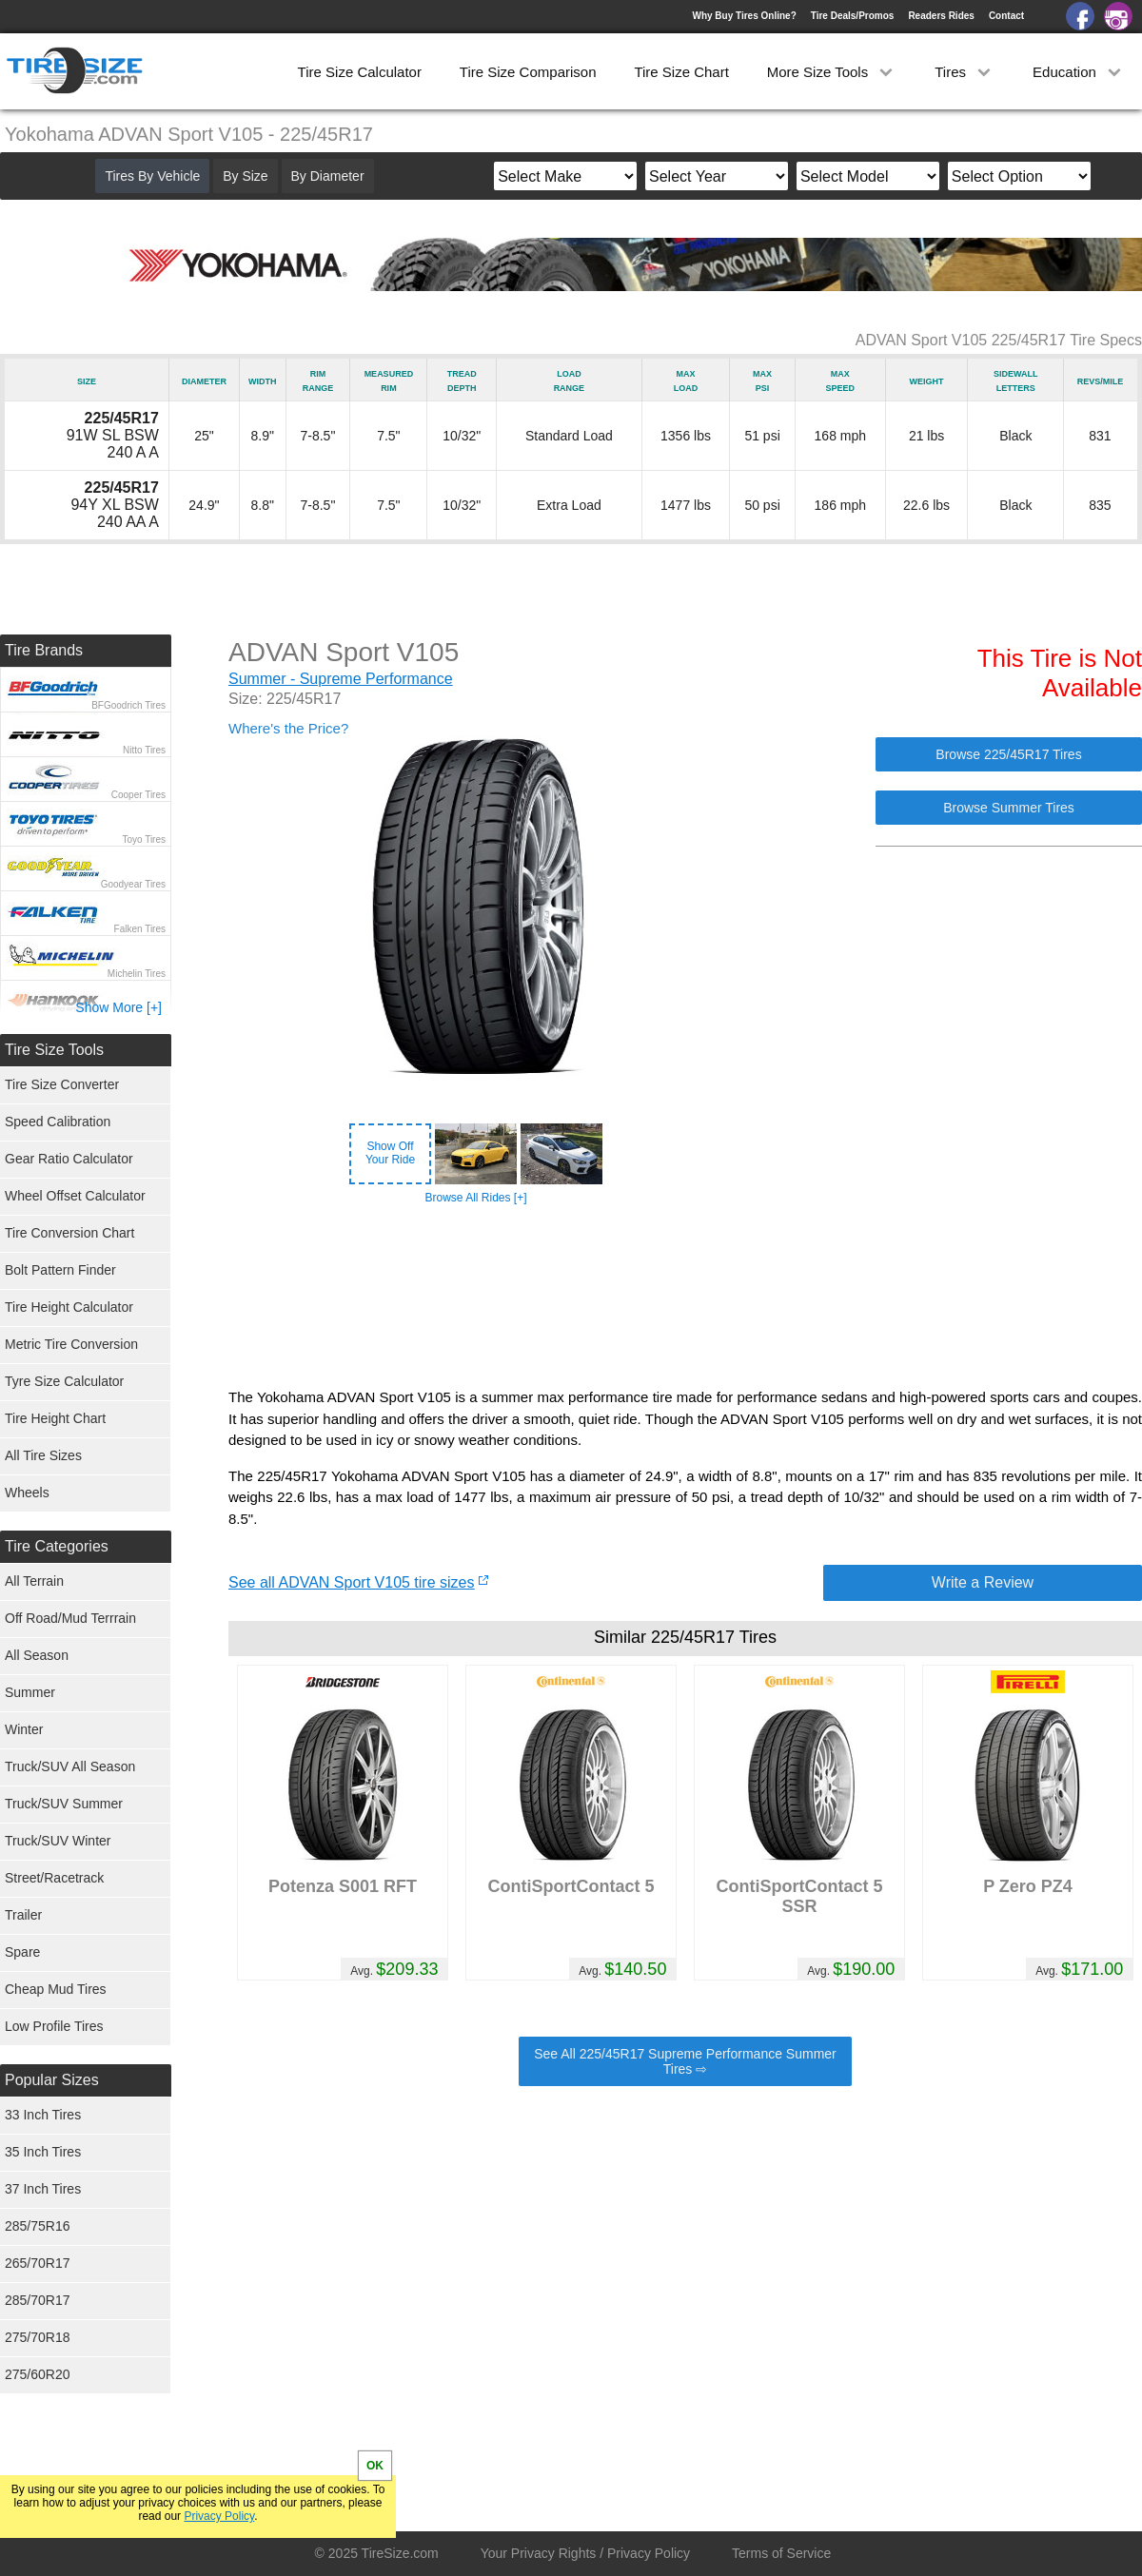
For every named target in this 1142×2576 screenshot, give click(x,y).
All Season (37, 1655)
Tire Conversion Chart (69, 1232)
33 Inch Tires (43, 2114)
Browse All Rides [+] (475, 1197)
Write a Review (983, 1582)
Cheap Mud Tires (56, 1989)
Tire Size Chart (681, 72)
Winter (24, 1729)
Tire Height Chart (55, 1418)
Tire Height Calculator (69, 1307)
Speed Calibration (57, 1121)
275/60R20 (37, 2374)
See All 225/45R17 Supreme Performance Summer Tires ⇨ (685, 2061)
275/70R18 (37, 2337)
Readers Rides (941, 15)
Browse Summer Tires (1008, 807)
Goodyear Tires (133, 884)
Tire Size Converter (62, 1084)
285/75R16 (37, 2226)
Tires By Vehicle (152, 176)
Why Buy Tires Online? (744, 15)
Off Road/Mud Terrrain (70, 1618)
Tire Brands (44, 650)
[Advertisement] (685, 1296)
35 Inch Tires (43, 2151)
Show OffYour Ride (390, 1153)
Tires (964, 72)
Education (1079, 72)
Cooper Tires (138, 795)
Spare (22, 1952)
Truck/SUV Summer (64, 1803)
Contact (1006, 15)
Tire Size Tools (54, 1050)
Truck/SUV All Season (70, 1766)
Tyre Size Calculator (64, 1381)
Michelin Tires (137, 973)
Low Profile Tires (54, 2026)
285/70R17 (37, 2300)
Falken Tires (140, 929)
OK (375, 2465)
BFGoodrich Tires (128, 705)
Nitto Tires (144, 750)
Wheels (27, 1492)
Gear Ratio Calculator (69, 1158)
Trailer (23, 1914)
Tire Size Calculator (360, 72)
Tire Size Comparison (528, 72)
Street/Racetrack (54, 1877)
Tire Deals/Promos (853, 15)
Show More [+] (118, 1007)
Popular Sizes (52, 2080)
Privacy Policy (219, 2516)
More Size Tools (832, 72)
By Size (245, 176)
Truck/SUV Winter (58, 1840)
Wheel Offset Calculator (75, 1195)
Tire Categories (56, 1546)
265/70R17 (37, 2263)
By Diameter (327, 176)
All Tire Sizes (43, 1455)
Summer (30, 1692)
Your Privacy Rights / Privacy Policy (585, 2553)
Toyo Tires (144, 839)
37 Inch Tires (43, 2188)
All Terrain (34, 1581)
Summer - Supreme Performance (340, 679)
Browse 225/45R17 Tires (1008, 754)
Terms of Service (781, 2553)
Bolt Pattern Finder (60, 1270)
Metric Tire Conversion (71, 1344)
